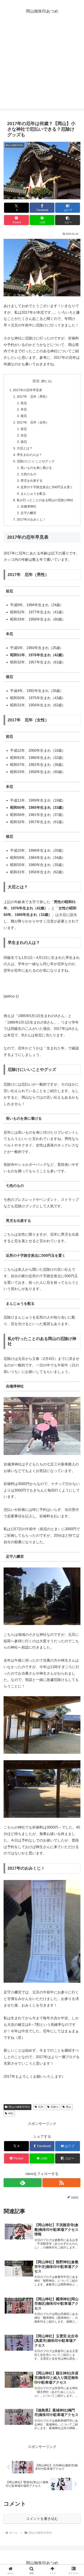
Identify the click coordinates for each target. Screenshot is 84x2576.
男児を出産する (32, 480)
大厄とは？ (24, 448)
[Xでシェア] (16, 208)
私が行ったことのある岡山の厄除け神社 (45, 500)
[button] (67, 220)
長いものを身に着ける (36, 468)
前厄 (24, 403)
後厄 (24, 416)
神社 (9, 2113)
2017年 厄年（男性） (33, 396)
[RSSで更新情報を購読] (61, 2182)
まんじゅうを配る (33, 493)
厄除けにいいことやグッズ (35, 461)
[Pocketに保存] (16, 220)
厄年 (39, 2106)
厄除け (53, 2106)
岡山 (66, 2106)
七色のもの (28, 474)
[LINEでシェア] (42, 220)
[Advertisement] (42, 66)
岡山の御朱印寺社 (17, 2106)
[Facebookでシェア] (42, 208)
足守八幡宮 (28, 513)
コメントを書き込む (42, 2519)
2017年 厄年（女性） (33, 422)
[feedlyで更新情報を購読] (23, 2182)
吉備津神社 (28, 506)
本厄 (24, 409)
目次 (36, 381)
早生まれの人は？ (29, 455)
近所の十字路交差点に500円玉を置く (47, 487)
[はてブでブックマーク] (67, 208)
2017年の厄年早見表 (27, 390)
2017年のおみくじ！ (31, 519)
